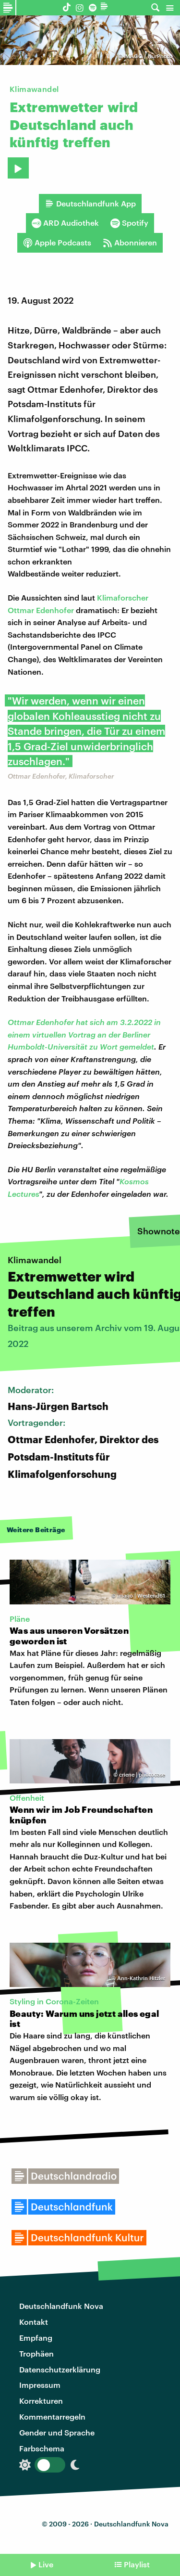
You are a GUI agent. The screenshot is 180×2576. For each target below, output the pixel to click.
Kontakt (33, 2321)
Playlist (137, 2564)
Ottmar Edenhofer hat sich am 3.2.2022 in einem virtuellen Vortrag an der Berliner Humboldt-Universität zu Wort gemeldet (84, 1034)
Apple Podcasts (57, 242)
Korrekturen (41, 2400)
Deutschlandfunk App (90, 203)
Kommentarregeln (52, 2416)
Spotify (129, 223)
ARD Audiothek (65, 223)
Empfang (35, 2337)
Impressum (39, 2384)
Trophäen (36, 2353)
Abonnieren (130, 242)
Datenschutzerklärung (59, 2369)
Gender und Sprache (57, 2432)
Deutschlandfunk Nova (61, 2305)
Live (45, 2564)
